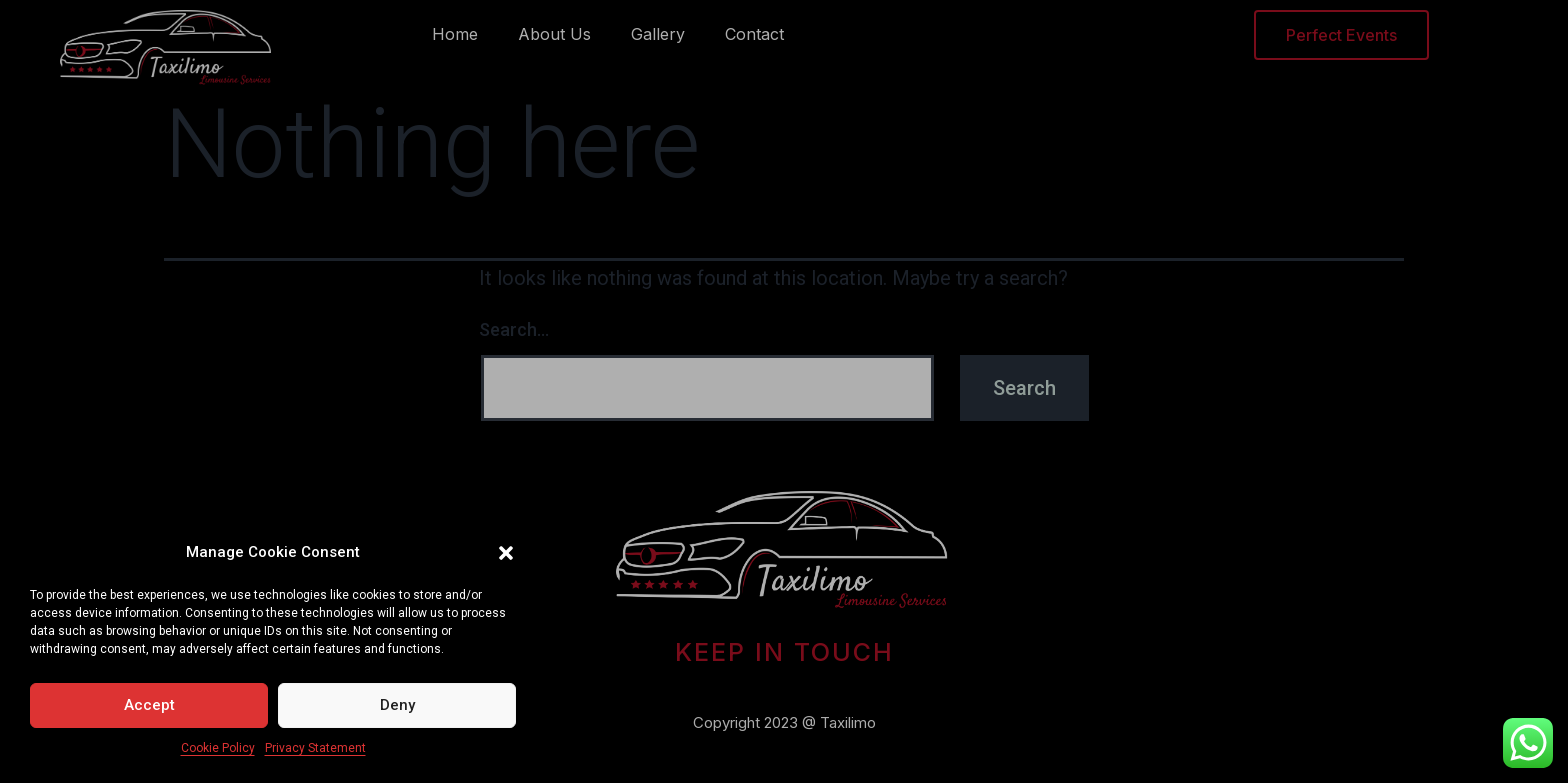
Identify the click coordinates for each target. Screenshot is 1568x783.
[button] (506, 553)
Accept (149, 705)
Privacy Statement (315, 748)
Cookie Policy (218, 748)
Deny (397, 705)
